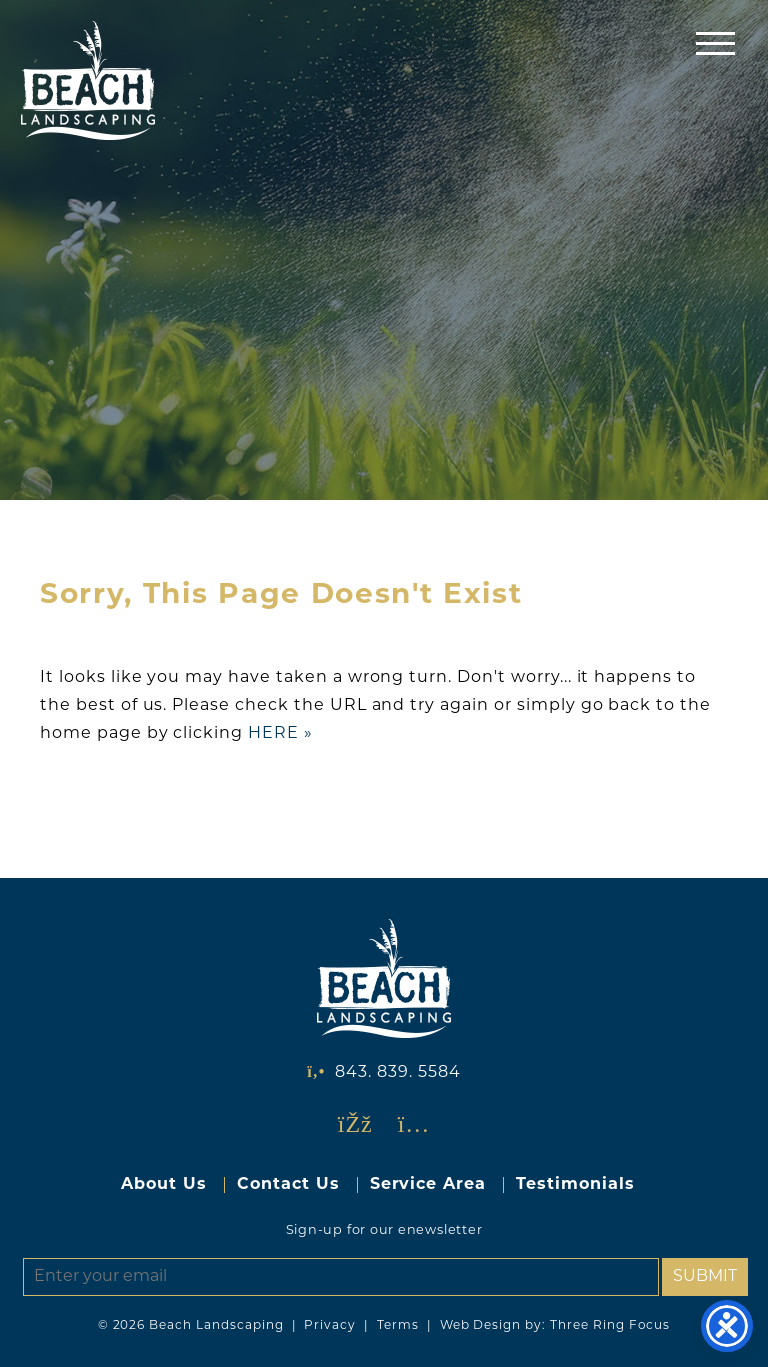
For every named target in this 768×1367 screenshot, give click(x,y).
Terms (398, 1326)
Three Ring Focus (610, 1326)
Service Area (428, 1185)
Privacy (330, 1326)
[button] (715, 42)
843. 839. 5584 (397, 1073)
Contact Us (288, 1185)
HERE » (280, 734)
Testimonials (575, 1185)
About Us (164, 1185)
